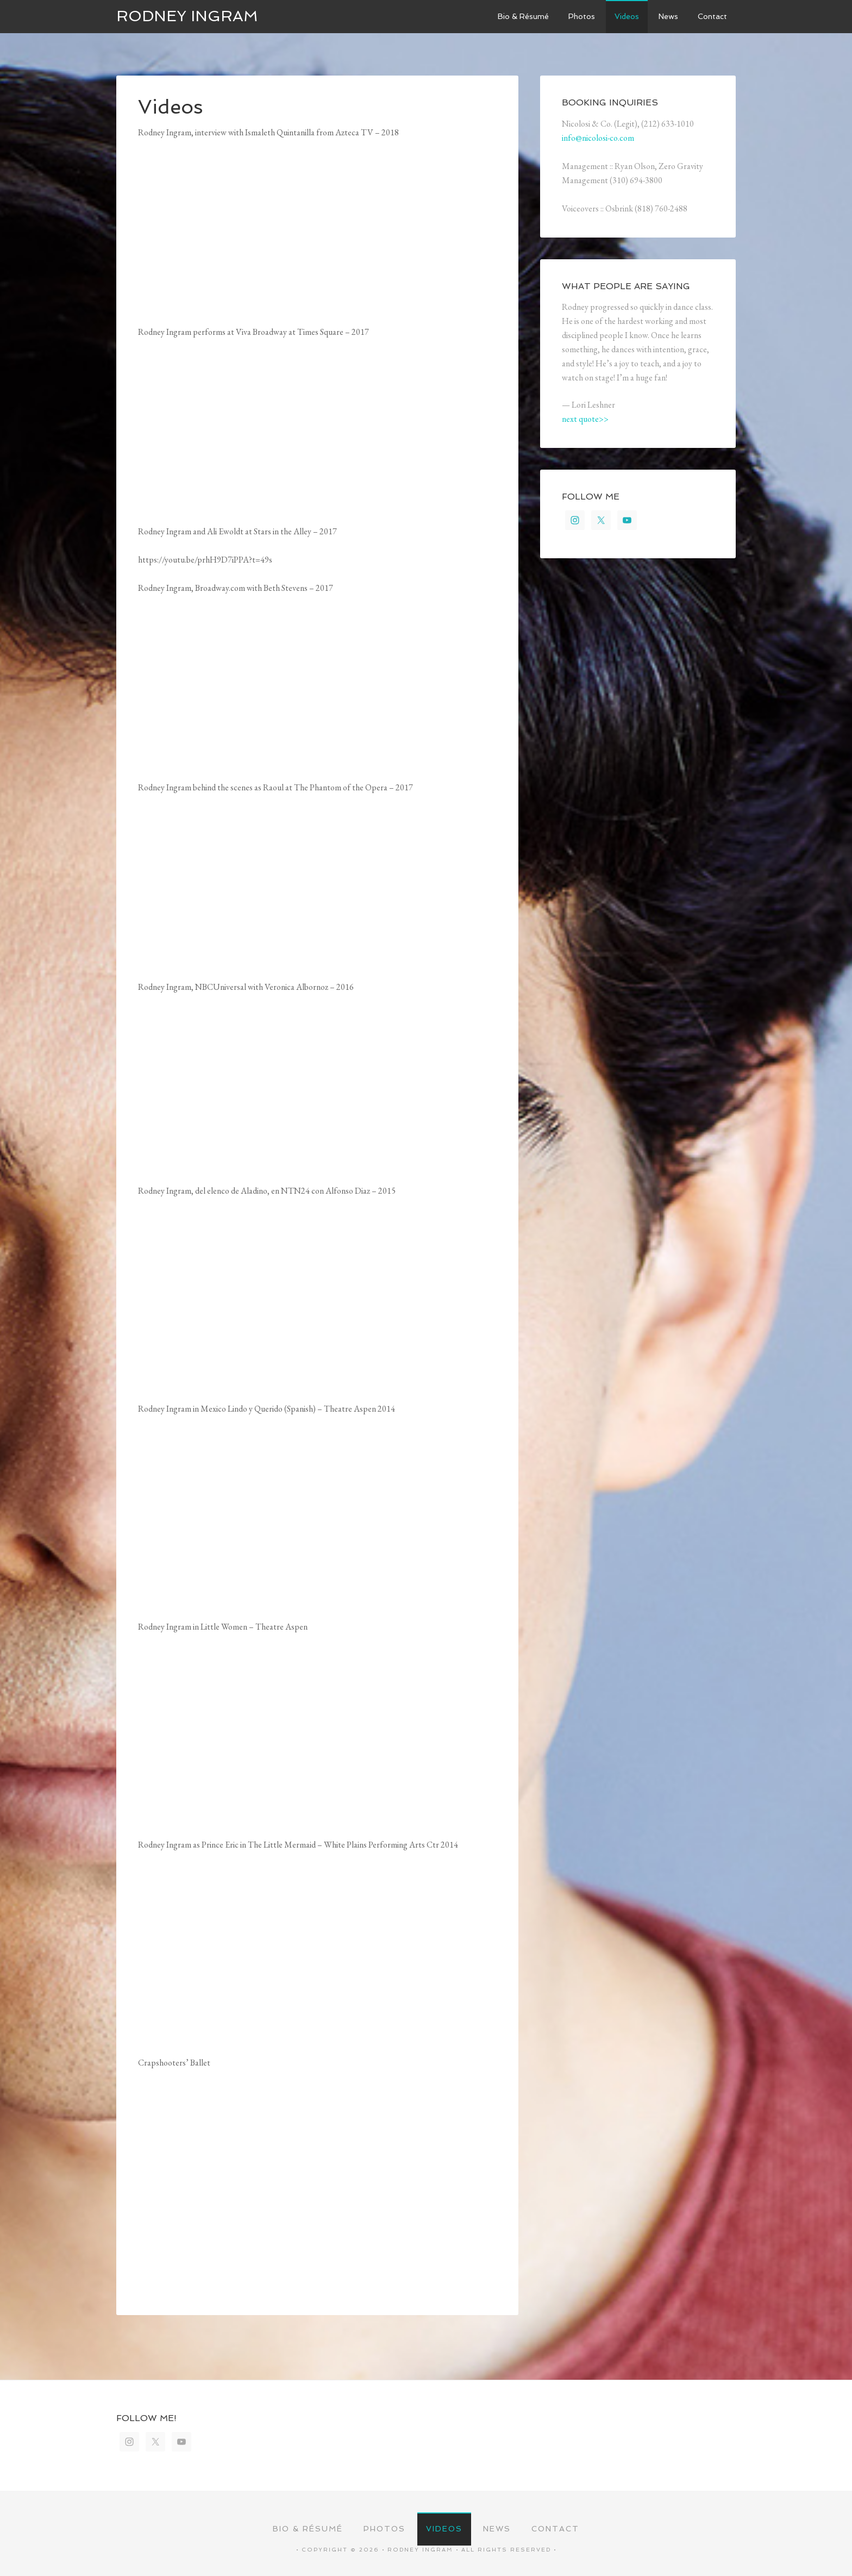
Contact (555, 2528)
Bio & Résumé (308, 2528)
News (497, 2528)
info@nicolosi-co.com (598, 138)
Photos (384, 2528)
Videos (444, 2528)
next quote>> (585, 419)
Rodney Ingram (187, 16)
